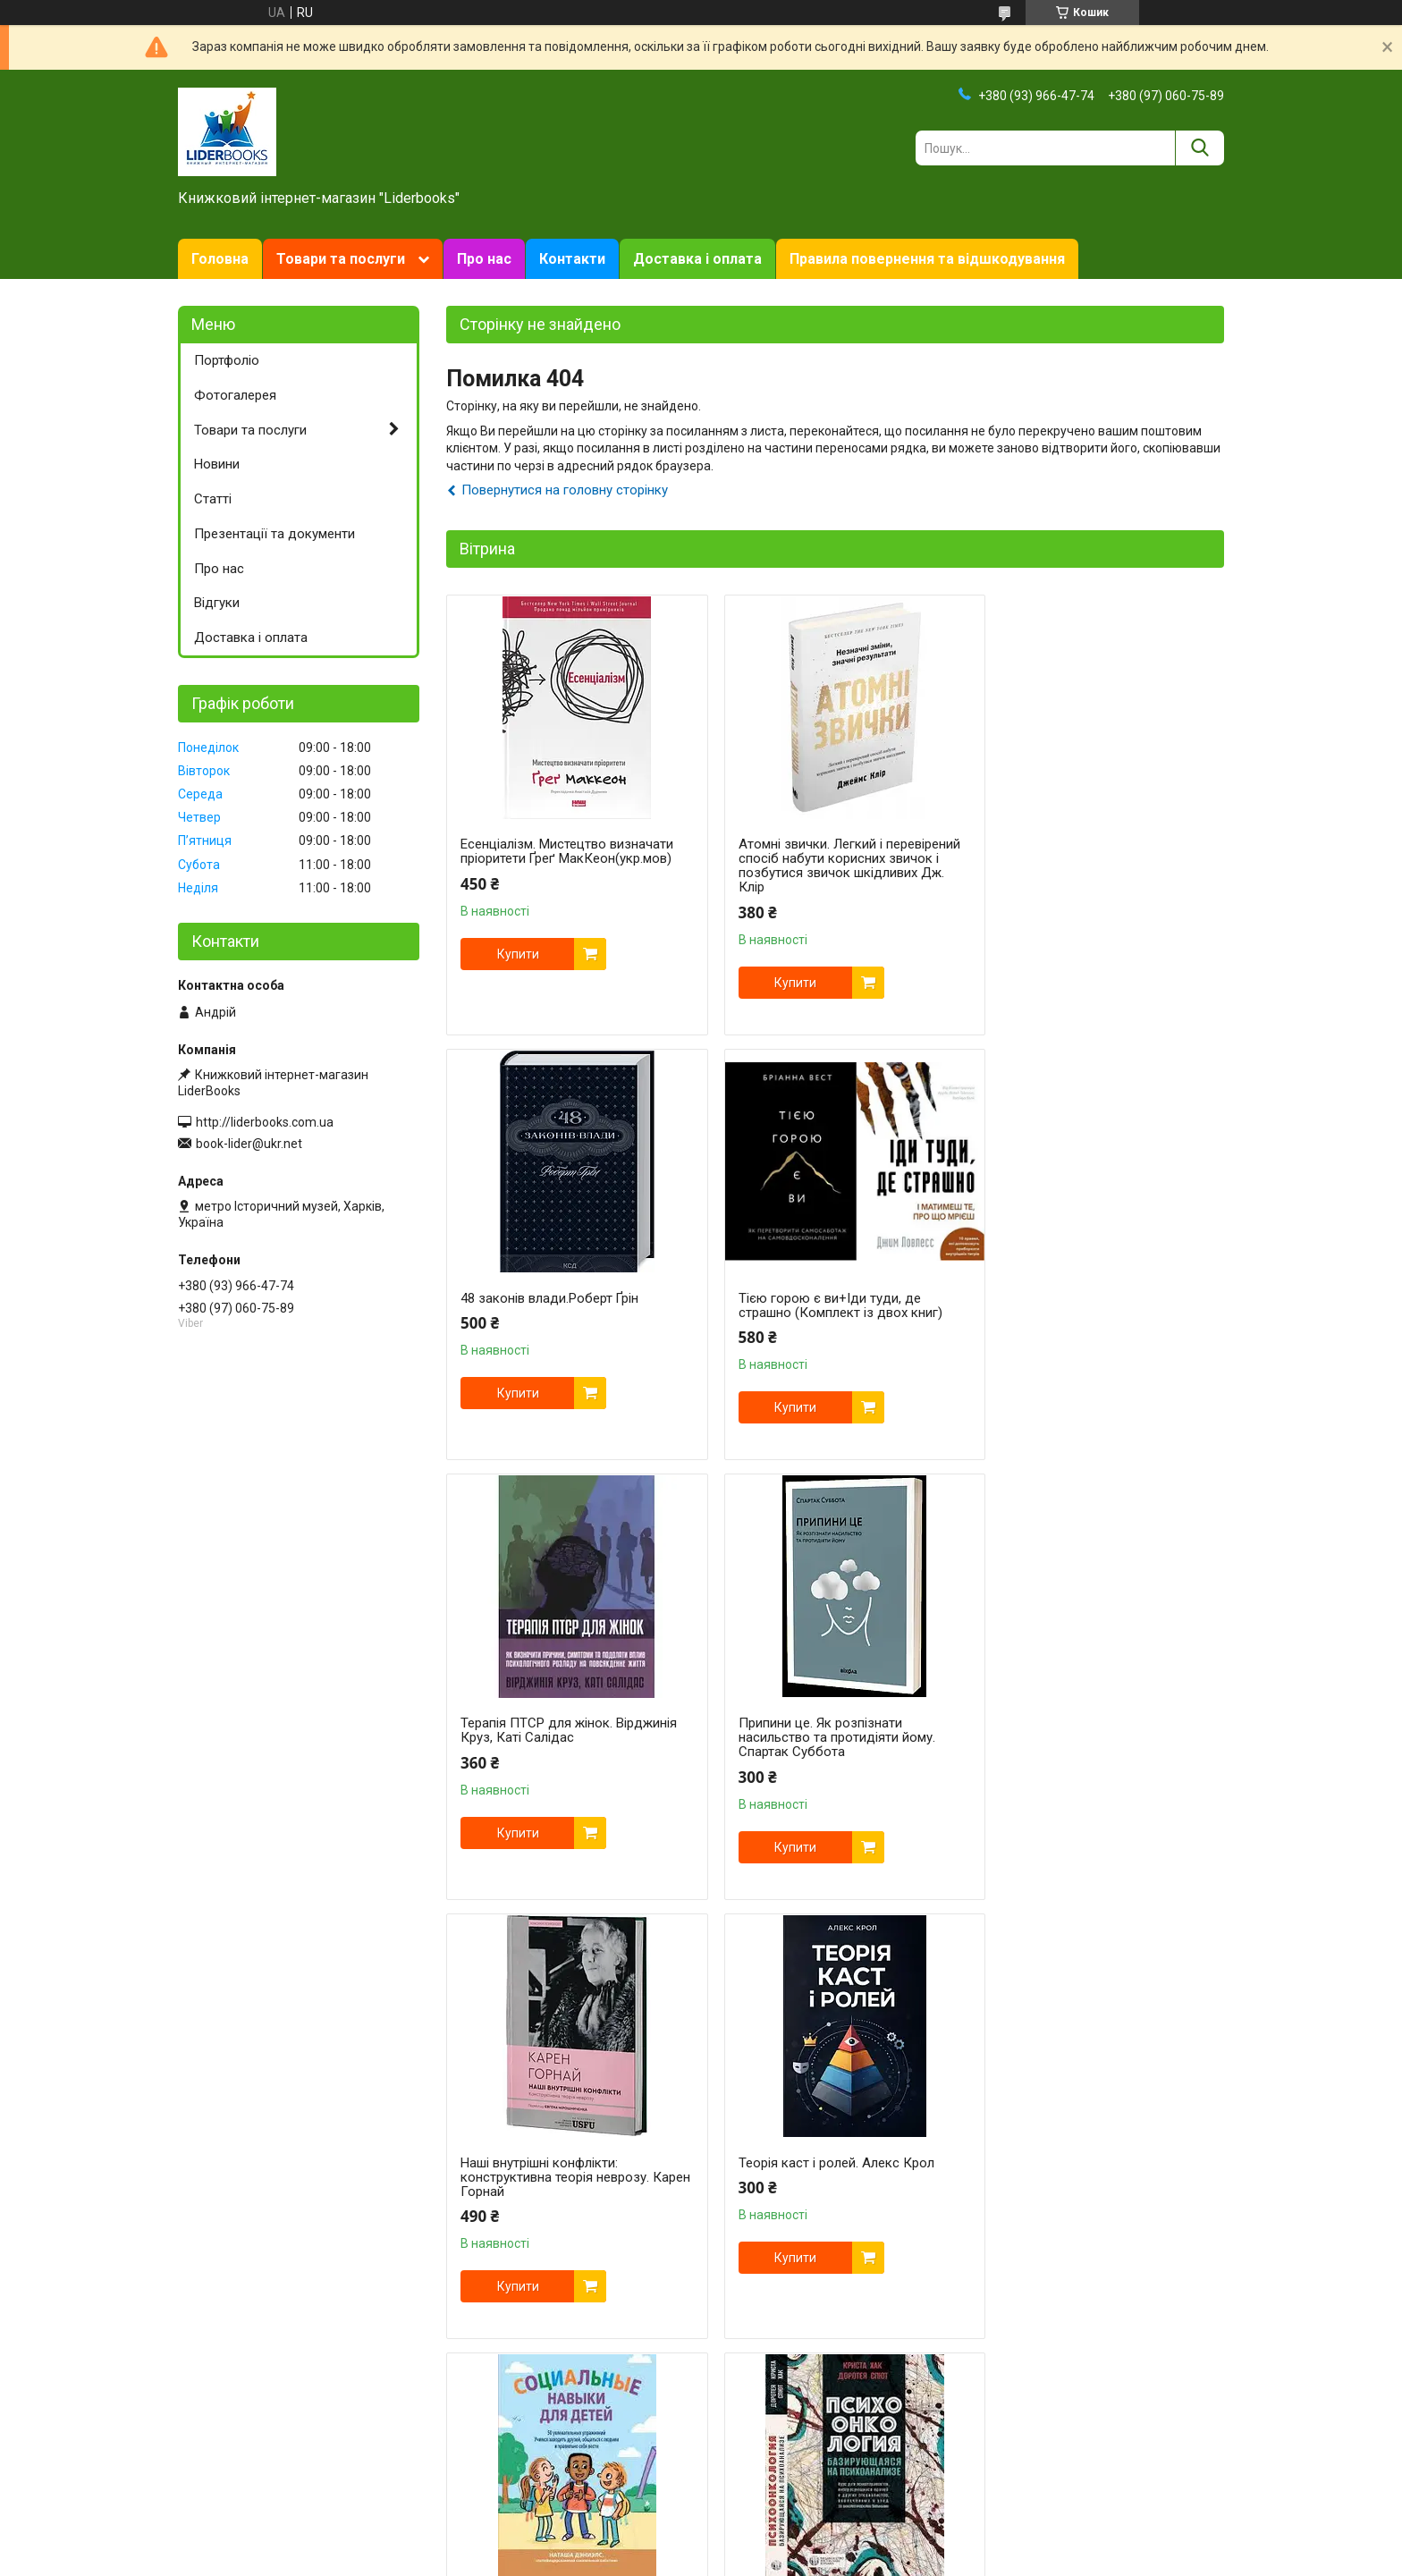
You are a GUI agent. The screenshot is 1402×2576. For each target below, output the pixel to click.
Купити (518, 954)
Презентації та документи (274, 534)
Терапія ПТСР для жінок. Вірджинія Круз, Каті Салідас (832, 1305)
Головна (220, 258)
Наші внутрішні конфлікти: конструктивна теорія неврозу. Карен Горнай (554, 1751)
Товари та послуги (340, 258)
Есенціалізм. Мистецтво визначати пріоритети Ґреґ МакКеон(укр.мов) (566, 851)
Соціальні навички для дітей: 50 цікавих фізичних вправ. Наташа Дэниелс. (1087, 1751)
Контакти (572, 258)
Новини (217, 464)
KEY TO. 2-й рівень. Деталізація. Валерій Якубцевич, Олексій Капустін (1085, 2191)
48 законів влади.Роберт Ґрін (1078, 844)
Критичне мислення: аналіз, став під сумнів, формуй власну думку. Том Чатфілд (826, 2191)
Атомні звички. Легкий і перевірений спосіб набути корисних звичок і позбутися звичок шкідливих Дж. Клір (813, 865)
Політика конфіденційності (878, 2468)
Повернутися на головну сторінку (564, 490)
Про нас (484, 258)
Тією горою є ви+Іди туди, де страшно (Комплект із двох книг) (562, 1305)
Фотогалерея (235, 395)
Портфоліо (226, 360)
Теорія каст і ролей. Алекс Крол (822, 1737)
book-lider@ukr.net (249, 1143)
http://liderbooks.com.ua (265, 1122)
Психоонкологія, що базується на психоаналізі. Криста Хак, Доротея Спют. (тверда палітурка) (566, 2191)
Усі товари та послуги (1146, 2392)
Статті (213, 499)
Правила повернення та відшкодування (927, 258)
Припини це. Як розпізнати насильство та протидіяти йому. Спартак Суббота (1087, 1312)
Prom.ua (786, 2452)
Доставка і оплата (697, 258)
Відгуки (217, 603)
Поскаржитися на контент (736, 2468)
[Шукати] (1199, 148)
